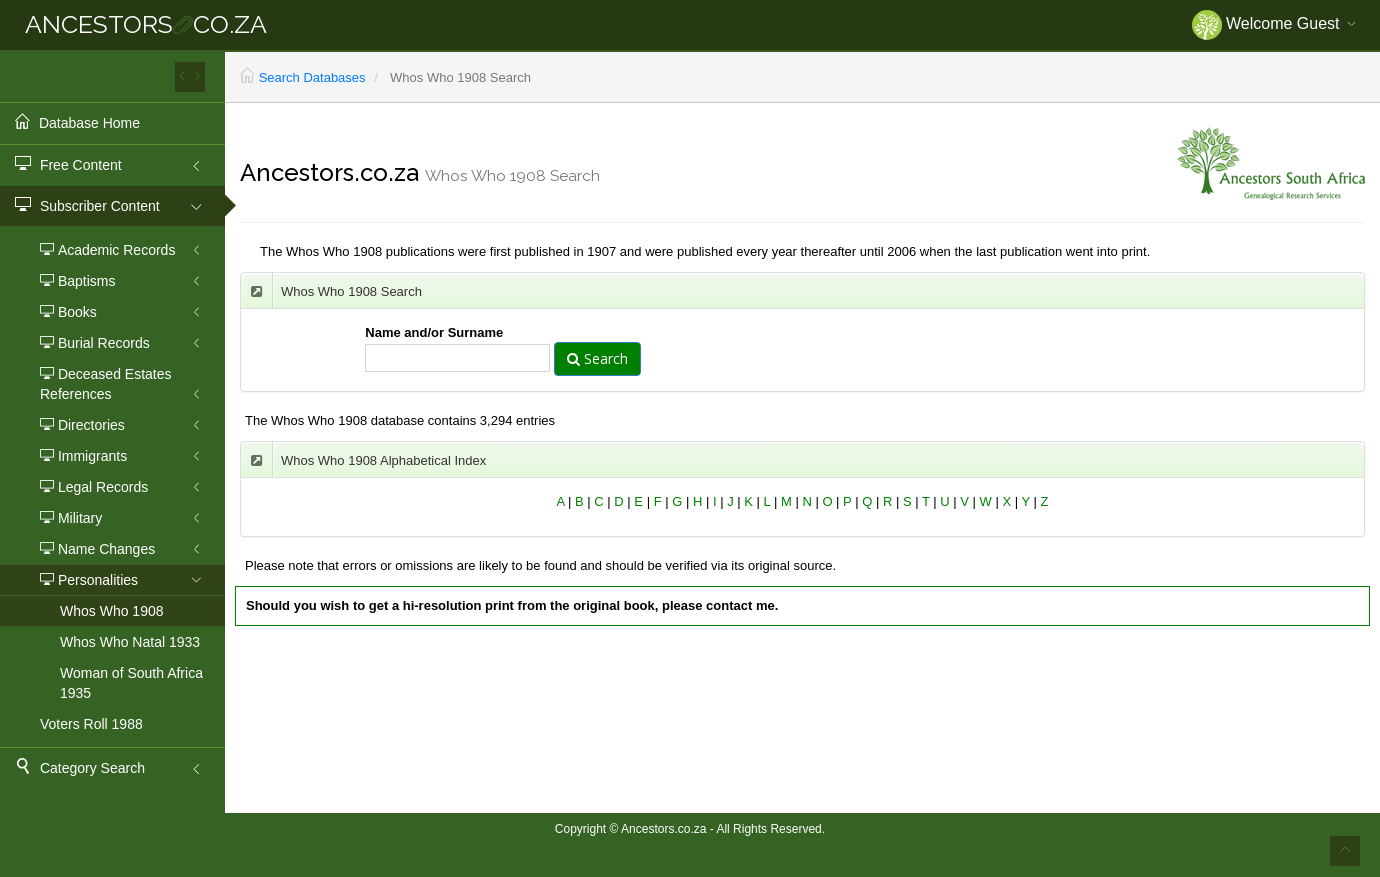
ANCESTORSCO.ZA (146, 24)
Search (597, 358)
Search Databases (312, 77)
